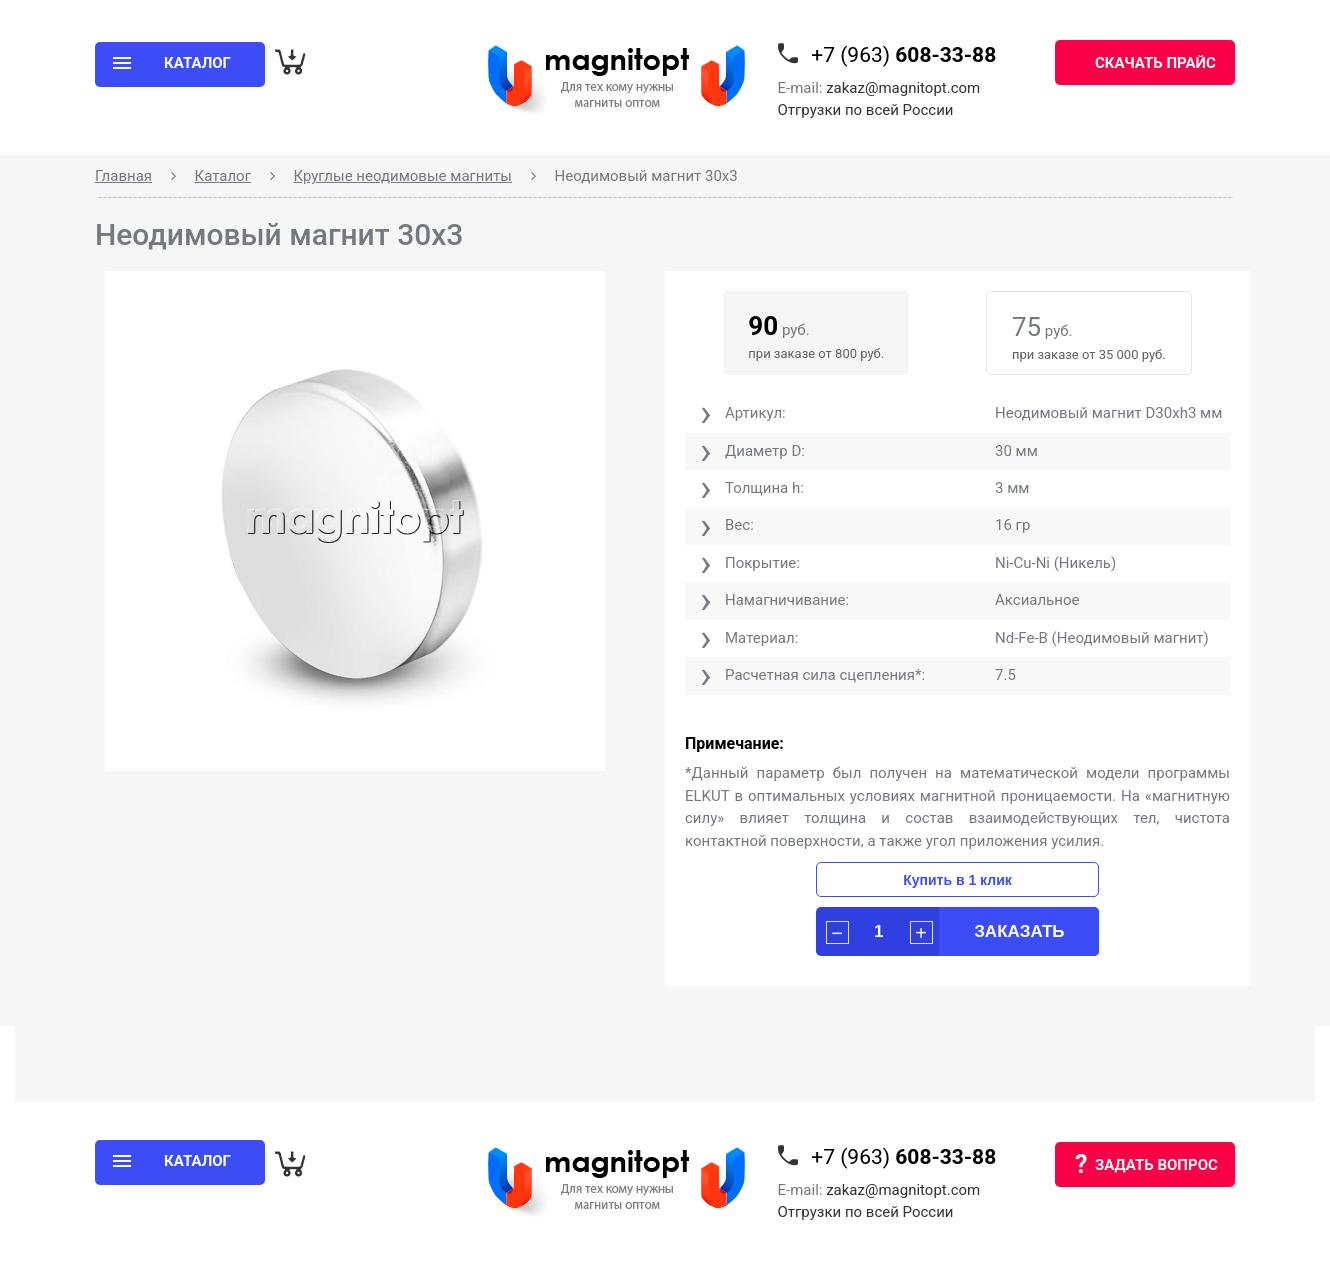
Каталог (223, 176)
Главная (123, 176)
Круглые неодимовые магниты (402, 176)
